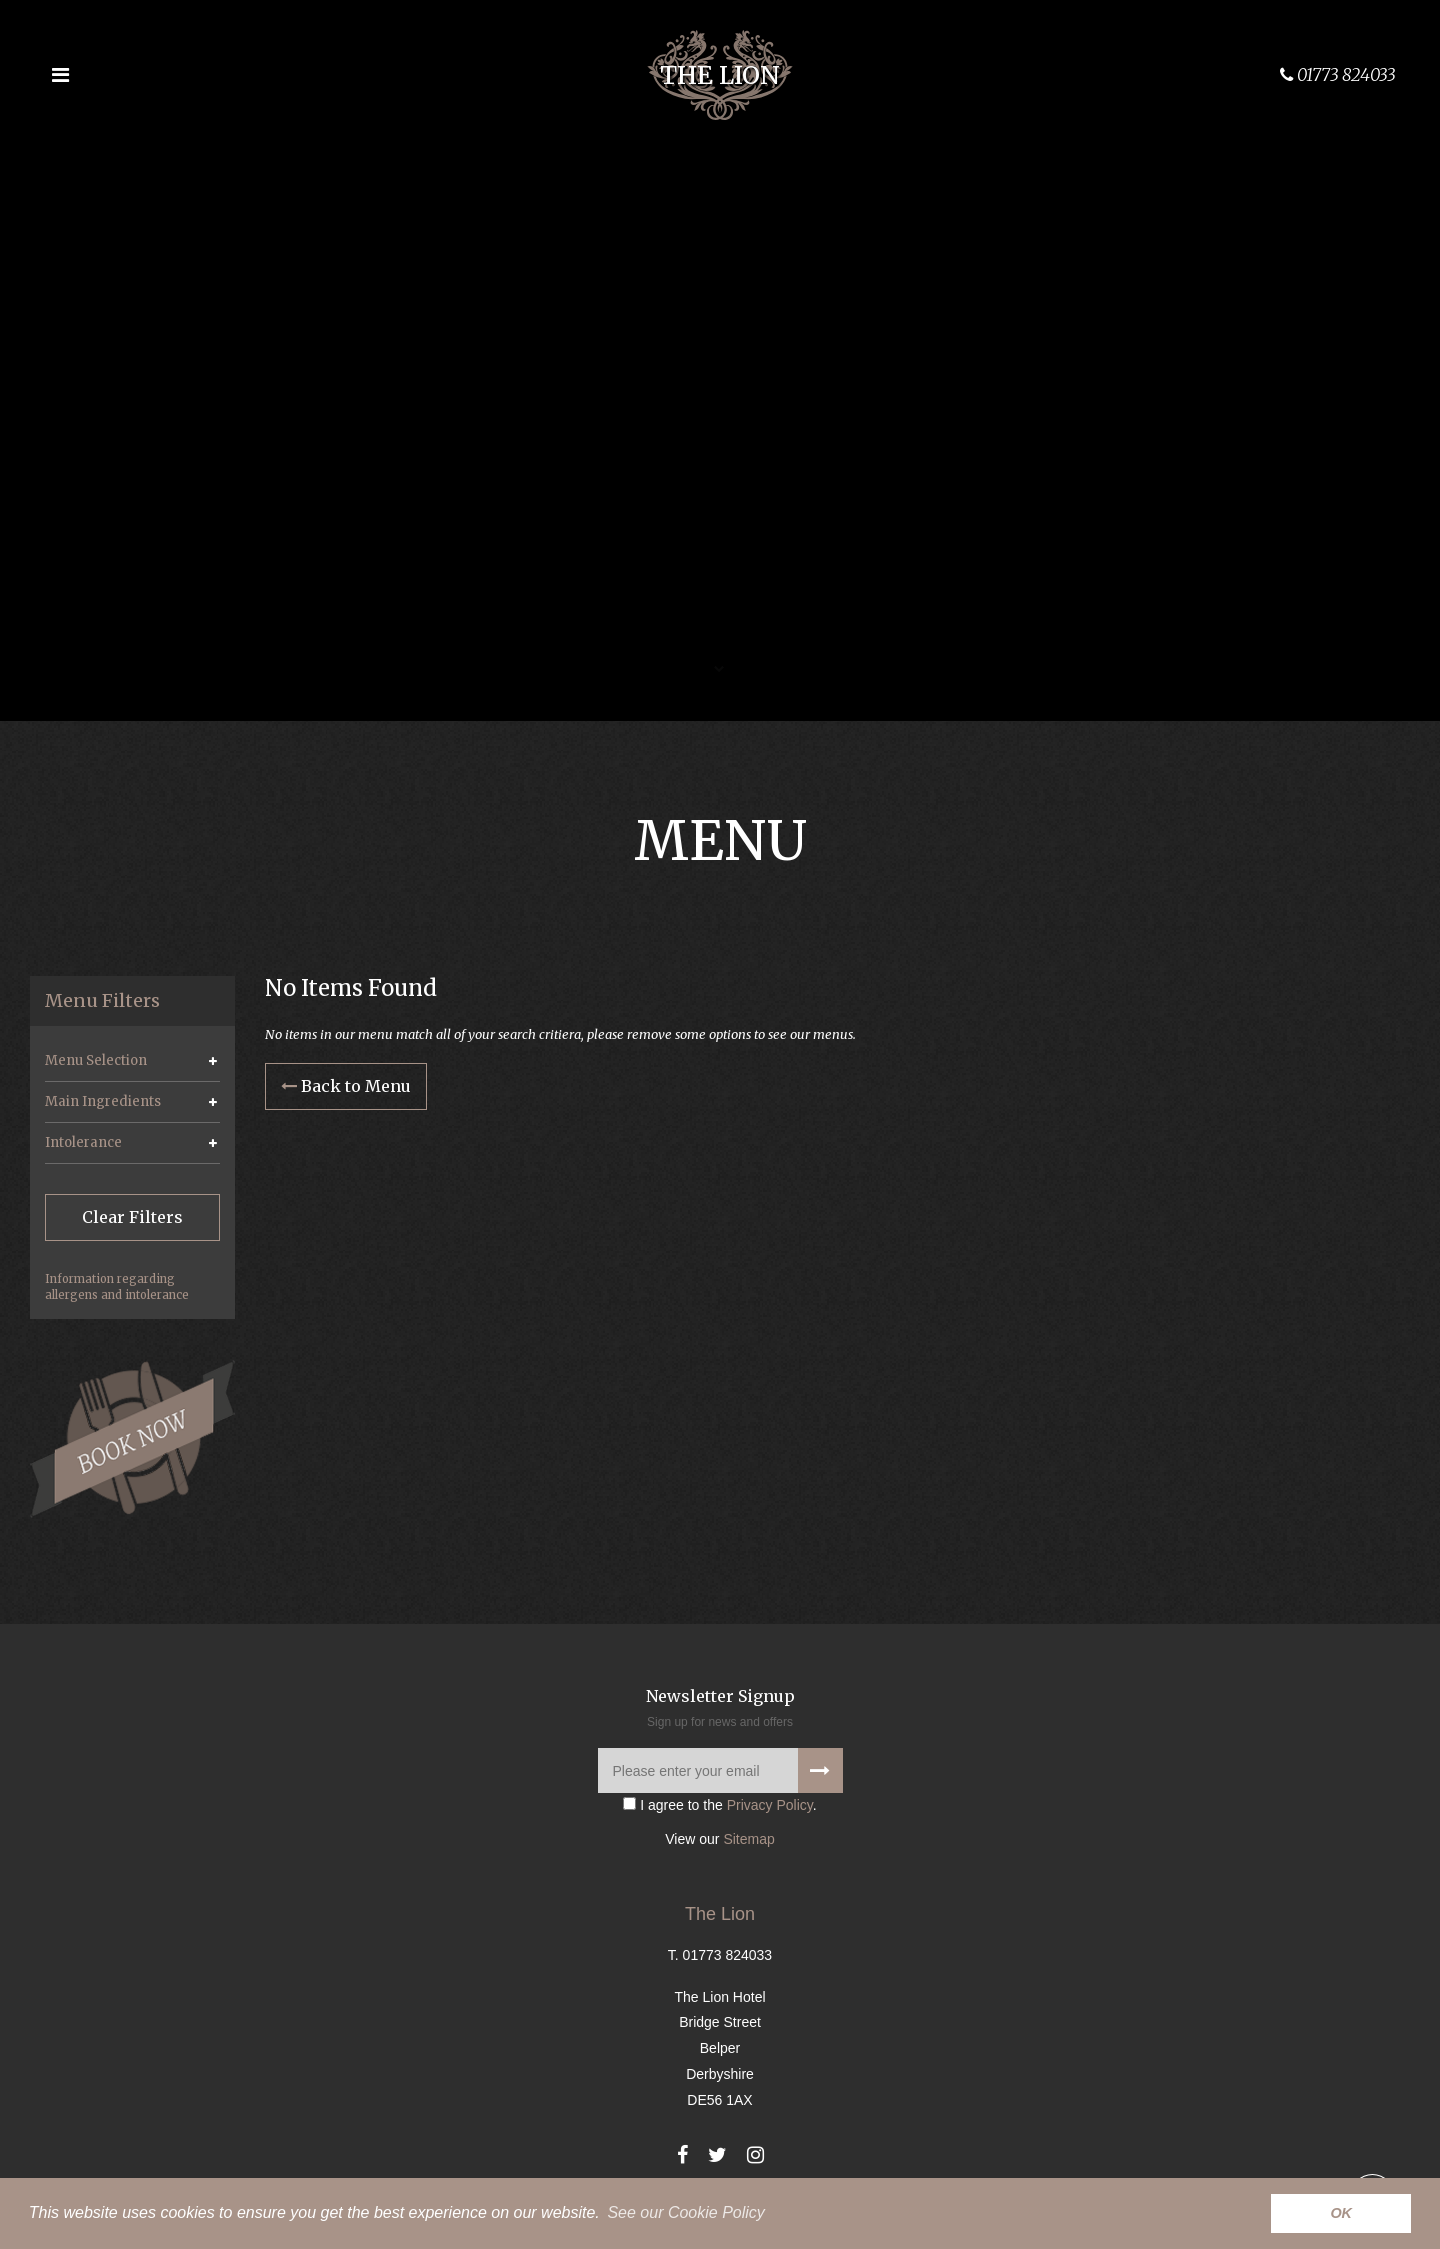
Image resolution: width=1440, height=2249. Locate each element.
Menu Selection (96, 1060)
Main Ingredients (103, 1101)
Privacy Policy (770, 1808)
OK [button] (1341, 2213)
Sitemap (748, 1842)
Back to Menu (346, 1087)
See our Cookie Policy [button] (685, 2212)
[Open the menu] (60, 75)
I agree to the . (719, 1808)
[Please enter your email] (720, 1773)
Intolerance (83, 1142)
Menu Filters (102, 1001)
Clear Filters (132, 1217)
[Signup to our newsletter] (820, 1773)
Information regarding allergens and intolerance (117, 1287)
